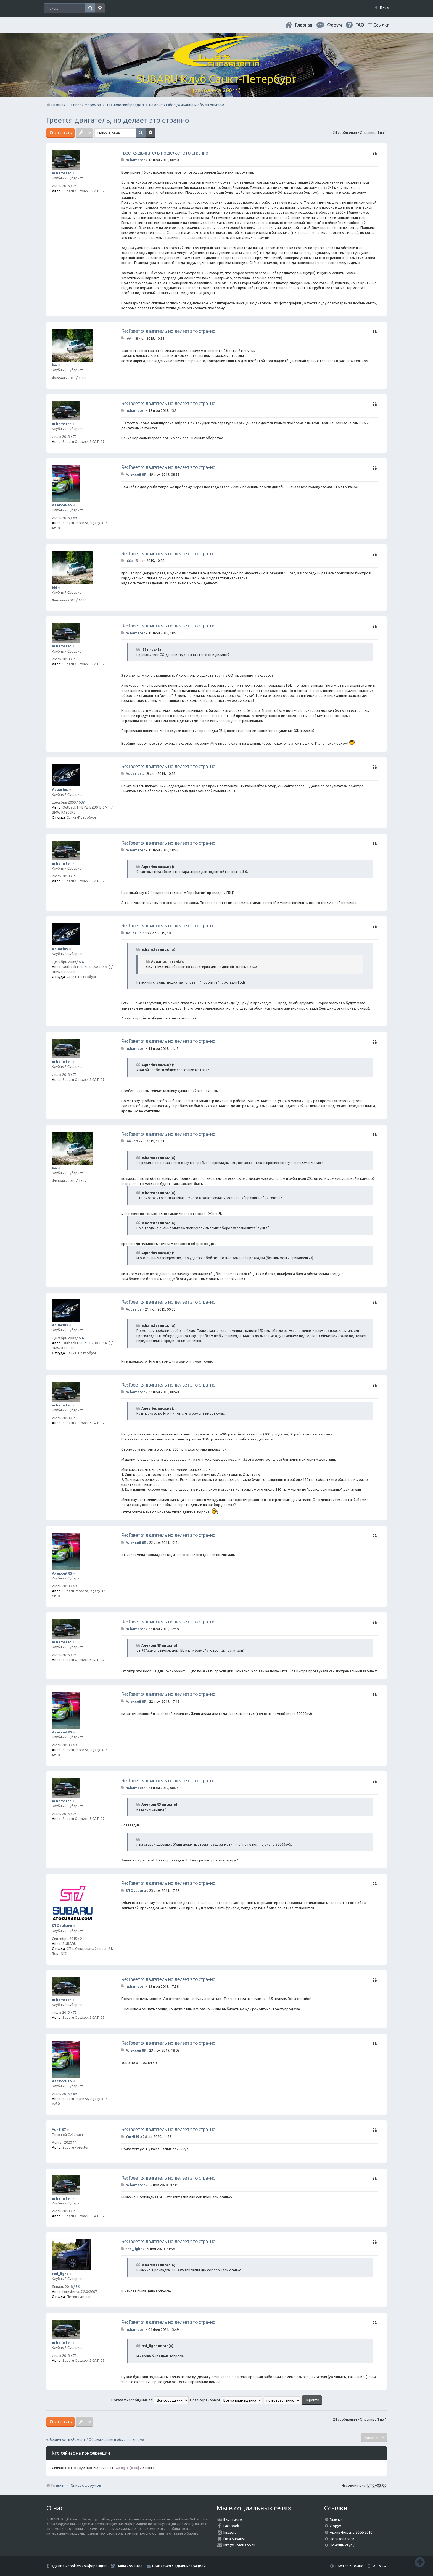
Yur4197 (59, 2130)
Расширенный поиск (100, 8)
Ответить (63, 133)
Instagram (231, 2532)
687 (82, 802)
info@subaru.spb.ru (239, 2545)
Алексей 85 (62, 505)
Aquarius (60, 789)
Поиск (90, 8)
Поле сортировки (226, 2400)
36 (78, 2287)
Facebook (231, 2526)
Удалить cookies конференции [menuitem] (79, 2566)
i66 (54, 365)
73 (75, 186)
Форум (335, 2526)
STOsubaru (62, 1926)
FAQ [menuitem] (359, 24)
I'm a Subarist (234, 2539)
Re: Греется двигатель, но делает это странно (168, 331)
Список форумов (86, 2485)
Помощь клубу (342, 2545)
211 (83, 1939)
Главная (303, 24)
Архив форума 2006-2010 (351, 2532)
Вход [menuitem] (384, 7)
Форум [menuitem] (334, 24)
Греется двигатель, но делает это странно (117, 120)
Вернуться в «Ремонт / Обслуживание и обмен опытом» (97, 2439)
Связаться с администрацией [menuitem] (179, 2566)
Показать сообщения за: (150, 2400)
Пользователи (342, 2539)
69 (75, 518)
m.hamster (61, 173)
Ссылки (381, 24)
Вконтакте (232, 2519)
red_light (60, 2274)
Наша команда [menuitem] (129, 2566)
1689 (82, 378)
